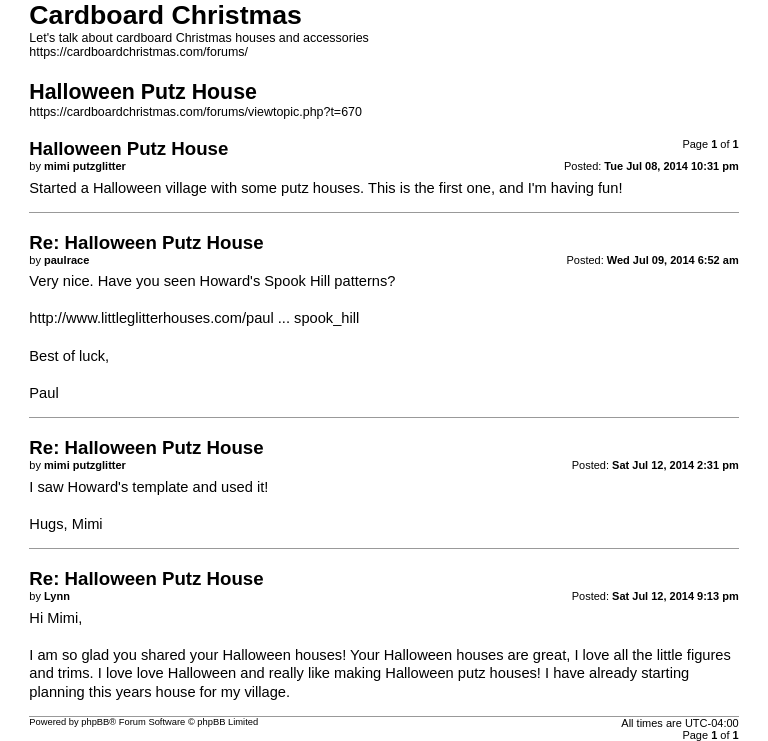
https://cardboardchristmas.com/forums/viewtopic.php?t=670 (195, 112)
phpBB (95, 722)
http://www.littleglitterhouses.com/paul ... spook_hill (194, 318)
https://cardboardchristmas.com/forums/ (138, 52)
